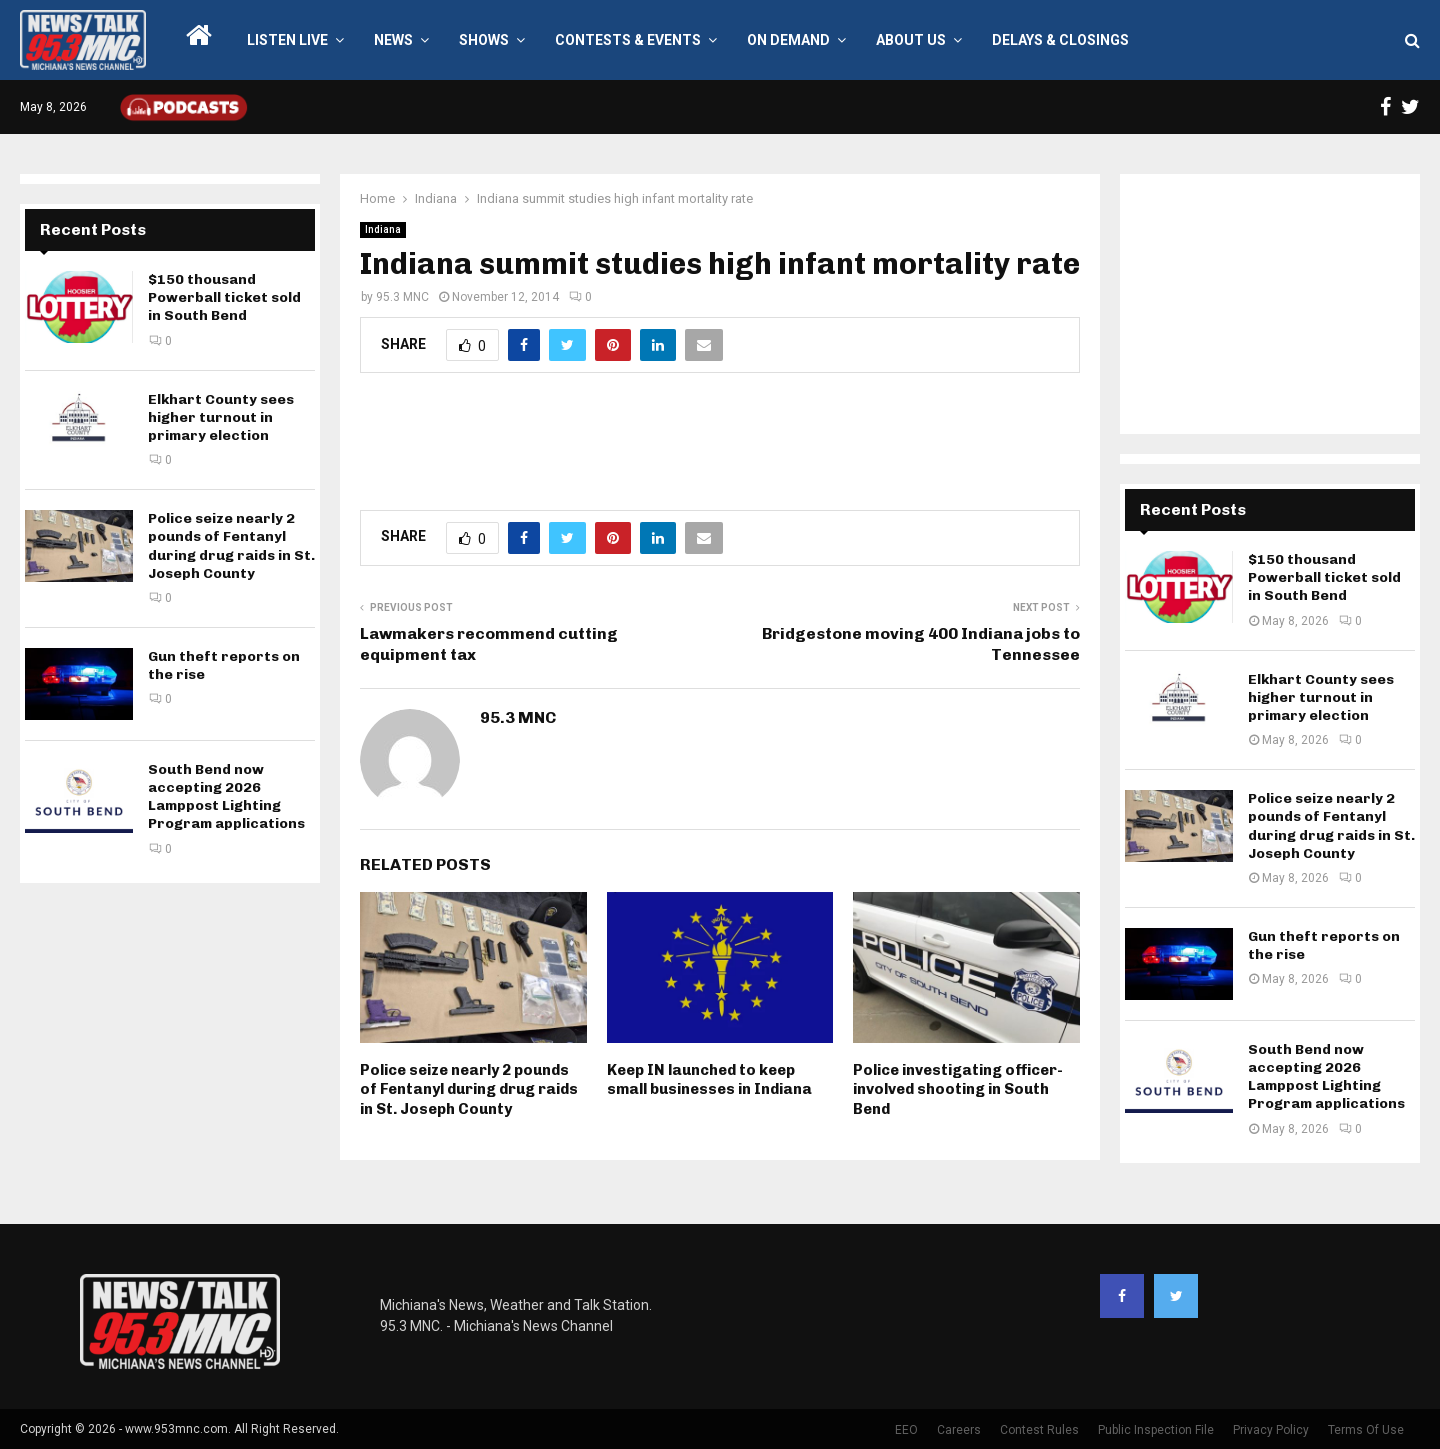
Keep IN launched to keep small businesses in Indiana (709, 1080)
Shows (484, 40)
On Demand (788, 40)
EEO (906, 1430)
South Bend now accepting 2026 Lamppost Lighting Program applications (226, 797)
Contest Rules (1039, 1430)
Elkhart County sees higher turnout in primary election (221, 417)
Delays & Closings (1060, 40)
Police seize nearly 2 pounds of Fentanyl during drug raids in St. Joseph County (469, 1089)
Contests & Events (628, 40)
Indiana (383, 229)
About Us (911, 40)
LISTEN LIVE (287, 40)
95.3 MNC (402, 297)
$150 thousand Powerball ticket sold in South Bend (224, 297)
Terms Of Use (1366, 1430)
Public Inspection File (1156, 1430)
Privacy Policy (1271, 1430)
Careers (959, 1430)
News (393, 40)
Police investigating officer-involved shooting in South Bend (958, 1089)
